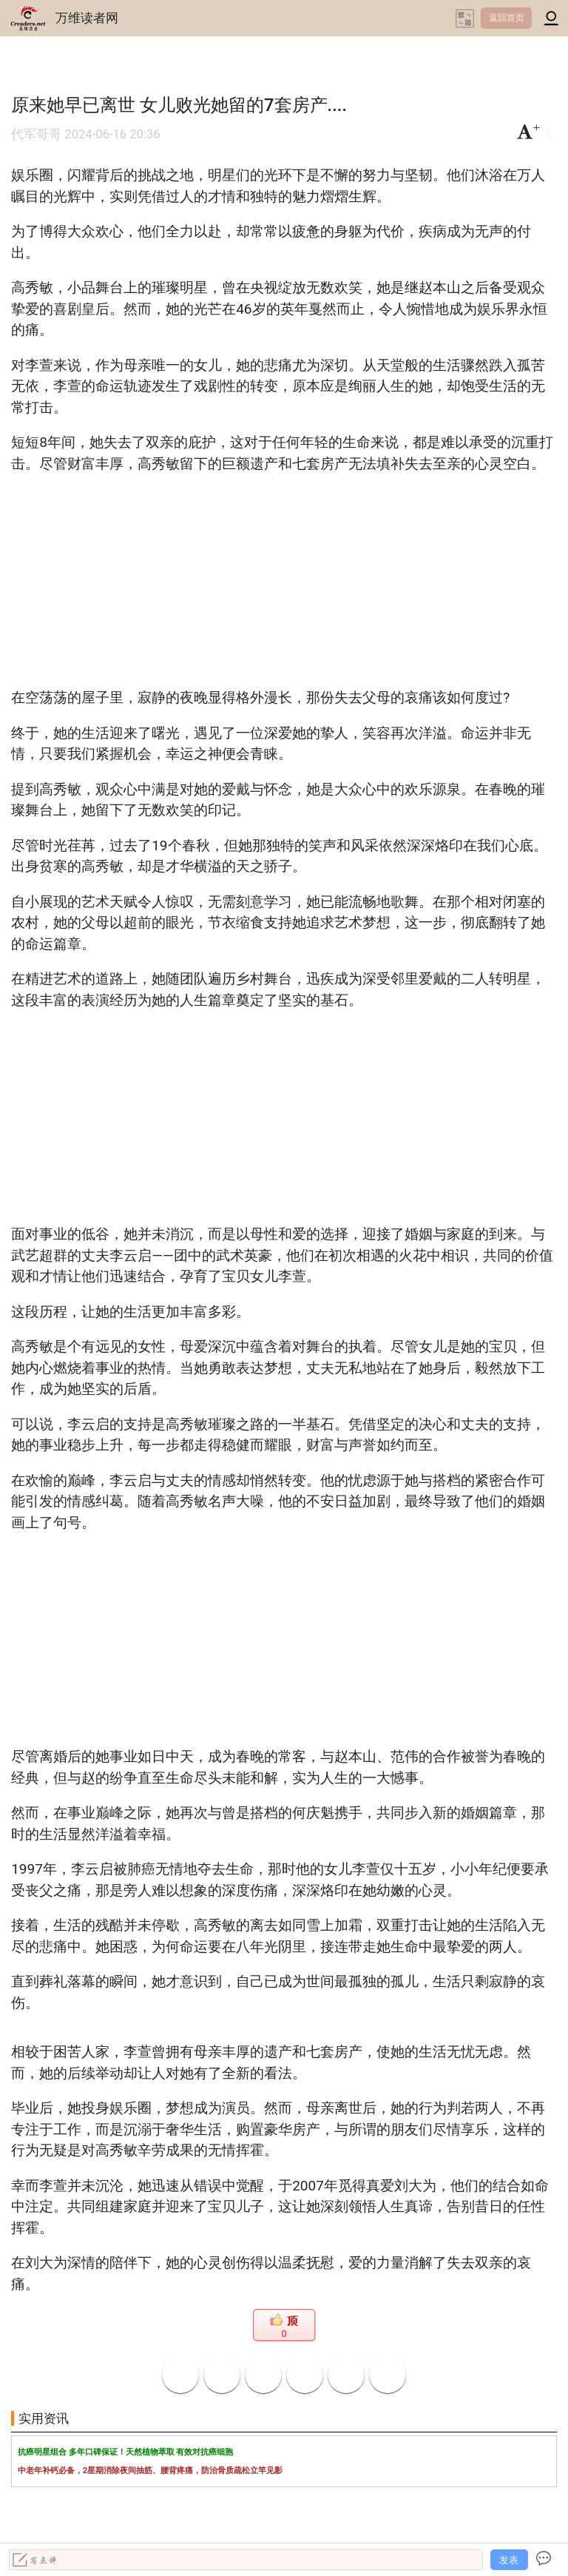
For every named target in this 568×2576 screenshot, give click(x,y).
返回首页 (506, 18)
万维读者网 (86, 17)
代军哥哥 (36, 134)
